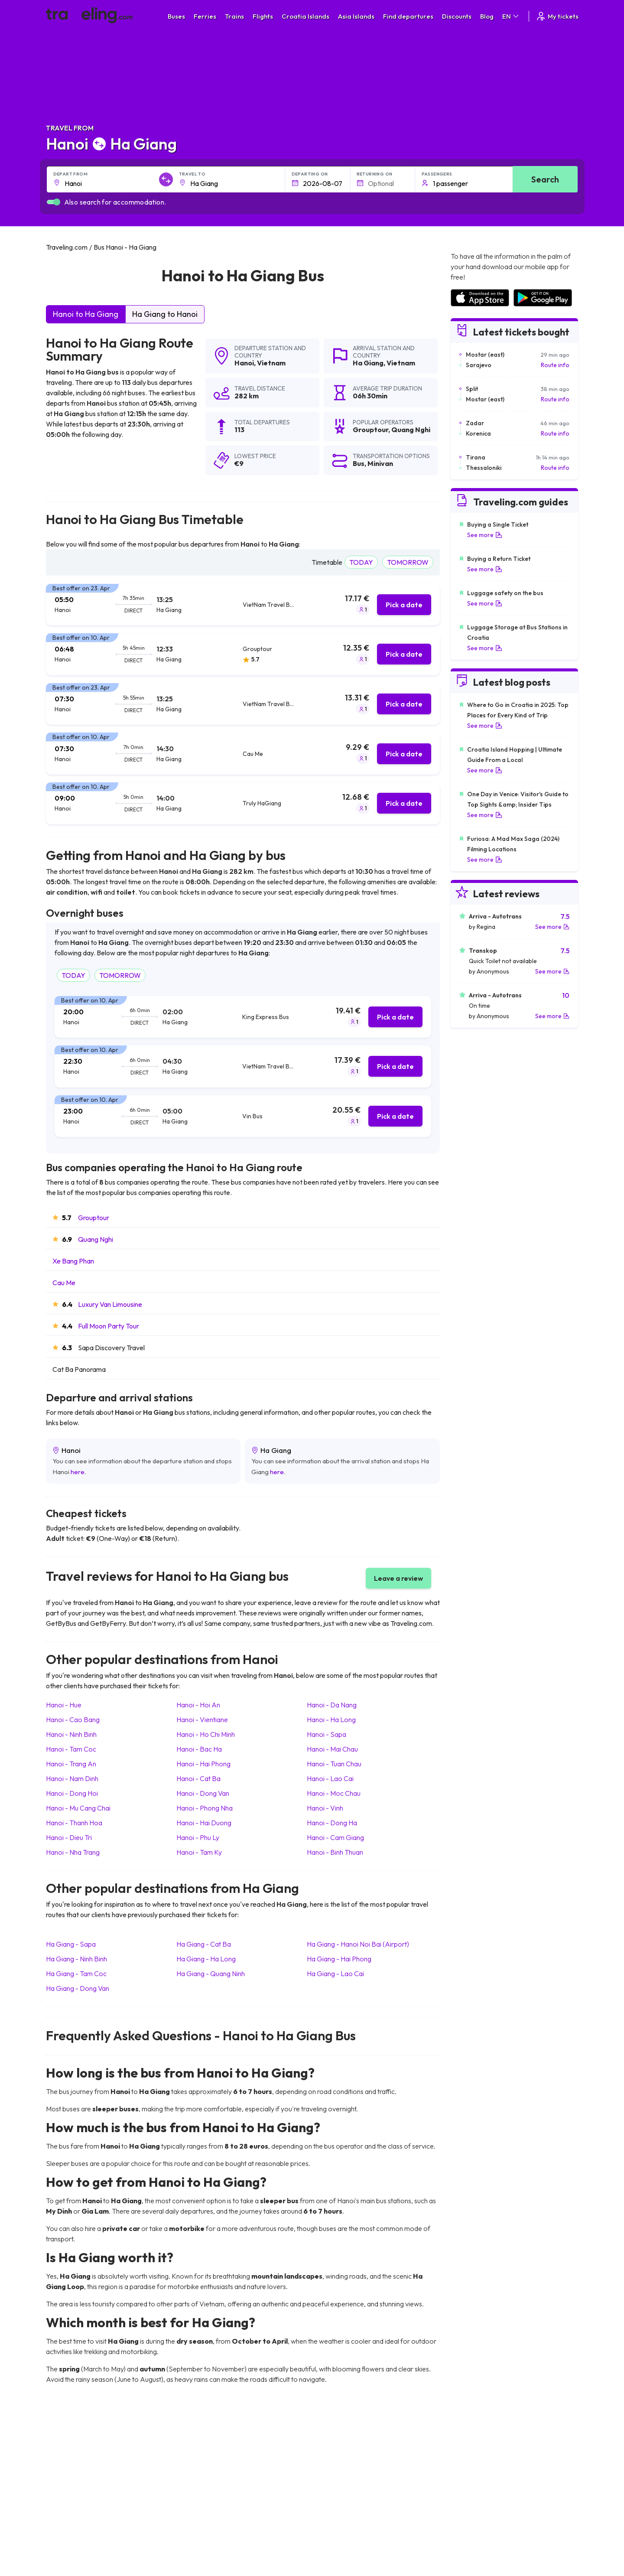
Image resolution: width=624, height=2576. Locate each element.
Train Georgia (335, 2484)
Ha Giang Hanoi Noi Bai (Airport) (358, 1944)
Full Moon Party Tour (108, 1326)
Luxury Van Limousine (110, 1304)
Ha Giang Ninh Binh (76, 1958)
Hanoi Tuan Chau (334, 1763)
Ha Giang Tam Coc (76, 1973)
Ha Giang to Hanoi (165, 314)
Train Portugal (335, 2457)
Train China (332, 2475)
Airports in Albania (474, 2521)
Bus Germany (201, 2475)
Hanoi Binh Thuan (335, 1852)
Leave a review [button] (398, 1578)
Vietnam (271, 362)
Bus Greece (199, 2494)
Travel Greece (70, 2484)
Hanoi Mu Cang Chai (78, 1808)
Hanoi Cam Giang (335, 1837)
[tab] (243, 605)
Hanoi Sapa (326, 1734)
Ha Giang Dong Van (77, 1988)
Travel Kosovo (70, 2548)
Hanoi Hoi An (198, 1704)
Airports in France (474, 2466)
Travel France (69, 2512)
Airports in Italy (470, 2503)
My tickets (557, 16)
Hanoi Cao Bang (73, 1719)
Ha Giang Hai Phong (339, 1958)
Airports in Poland (474, 2530)
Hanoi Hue (63, 1704)
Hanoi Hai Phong (203, 1763)
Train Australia (336, 2494)
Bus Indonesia (202, 2548)
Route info (555, 365)
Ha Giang (368, 362)
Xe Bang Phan (73, 1261)
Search (545, 179)
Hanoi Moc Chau (334, 1793)
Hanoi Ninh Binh (71, 1734)
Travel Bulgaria (70, 2475)
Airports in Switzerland (480, 2494)
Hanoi (244, 362)
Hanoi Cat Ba (198, 1778)
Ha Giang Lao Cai (335, 1973)
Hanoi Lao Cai (330, 1778)
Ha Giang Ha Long (206, 1958)
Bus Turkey (198, 2539)
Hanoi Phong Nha (204, 1808)
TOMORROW (408, 562)
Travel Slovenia (71, 2530)
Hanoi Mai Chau (332, 1749)
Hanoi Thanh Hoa (74, 1822)
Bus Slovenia (200, 2484)
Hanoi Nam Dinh (72, 1778)
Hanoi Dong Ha (332, 1822)
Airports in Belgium (475, 2539)
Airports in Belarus (474, 2484)
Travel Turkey (69, 2503)
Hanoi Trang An (71, 1763)
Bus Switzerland (205, 2530)
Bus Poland (198, 2521)
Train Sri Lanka (336, 2466)
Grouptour (93, 1217)
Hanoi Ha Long (331, 1719)
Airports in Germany (477, 2512)
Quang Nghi (95, 1239)
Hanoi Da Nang (332, 1704)
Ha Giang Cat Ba (203, 1944)
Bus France (198, 2503)
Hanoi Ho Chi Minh (205, 1734)
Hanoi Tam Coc (71, 1749)
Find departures (408, 16)
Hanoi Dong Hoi (72, 1793)
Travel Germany (72, 2494)
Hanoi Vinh (325, 1808)
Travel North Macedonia (83, 2466)
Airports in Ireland (474, 2475)
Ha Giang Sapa (71, 1944)
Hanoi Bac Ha (199, 1749)
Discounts (456, 16)
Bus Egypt (196, 2512)
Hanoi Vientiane (202, 1719)
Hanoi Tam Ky (199, 1852)
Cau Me (63, 1282)
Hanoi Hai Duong (203, 1822)
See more (484, 535)
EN (511, 16)
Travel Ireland (69, 2539)
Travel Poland (69, 2521)
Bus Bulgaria (200, 2466)
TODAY (361, 562)
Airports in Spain (472, 2457)
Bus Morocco (201, 2457)
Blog (487, 16)
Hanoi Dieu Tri (69, 1837)
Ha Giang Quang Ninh (210, 1973)
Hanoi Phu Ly (197, 1837)
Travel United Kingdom (81, 2457)
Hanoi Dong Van (202, 1793)
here (77, 1472)
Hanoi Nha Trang (73, 1852)
